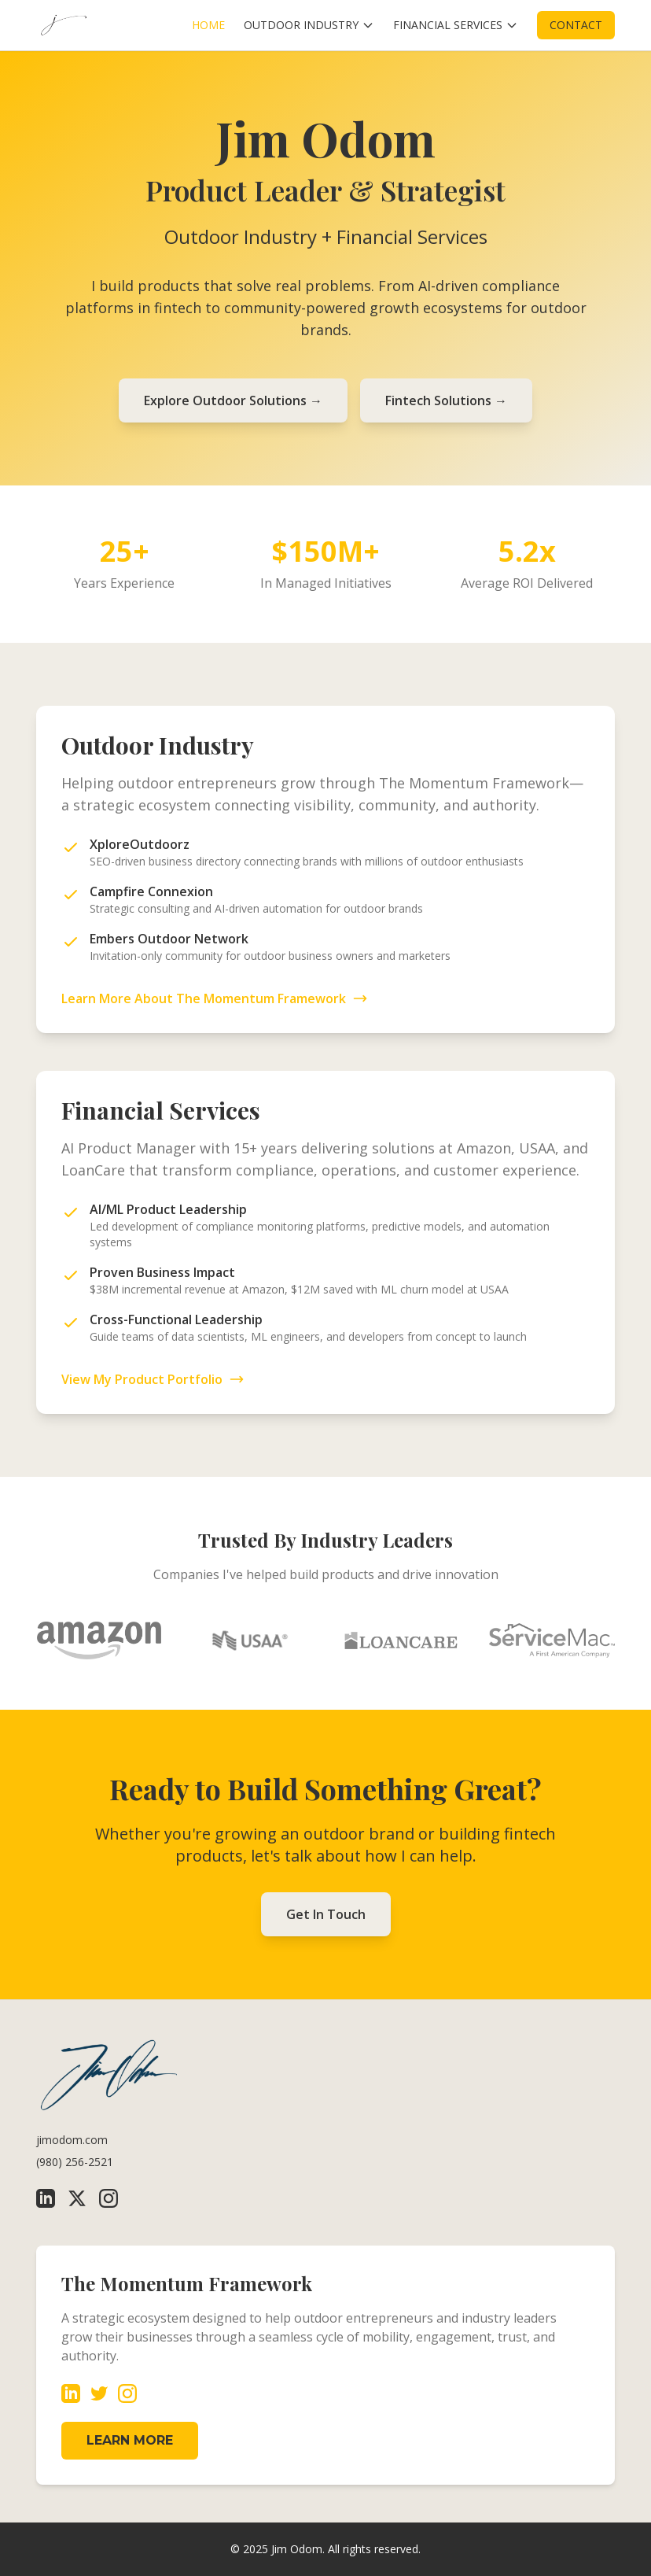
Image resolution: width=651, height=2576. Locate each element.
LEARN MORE (129, 2440)
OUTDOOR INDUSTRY (309, 24)
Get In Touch (326, 1914)
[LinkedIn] (45, 2198)
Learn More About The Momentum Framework (214, 998)
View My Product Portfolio (153, 1379)
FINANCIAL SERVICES (455, 24)
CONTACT (576, 24)
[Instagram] (108, 2198)
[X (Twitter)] (77, 2198)
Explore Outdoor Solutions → (233, 400)
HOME (208, 24)
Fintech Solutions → (446, 400)
